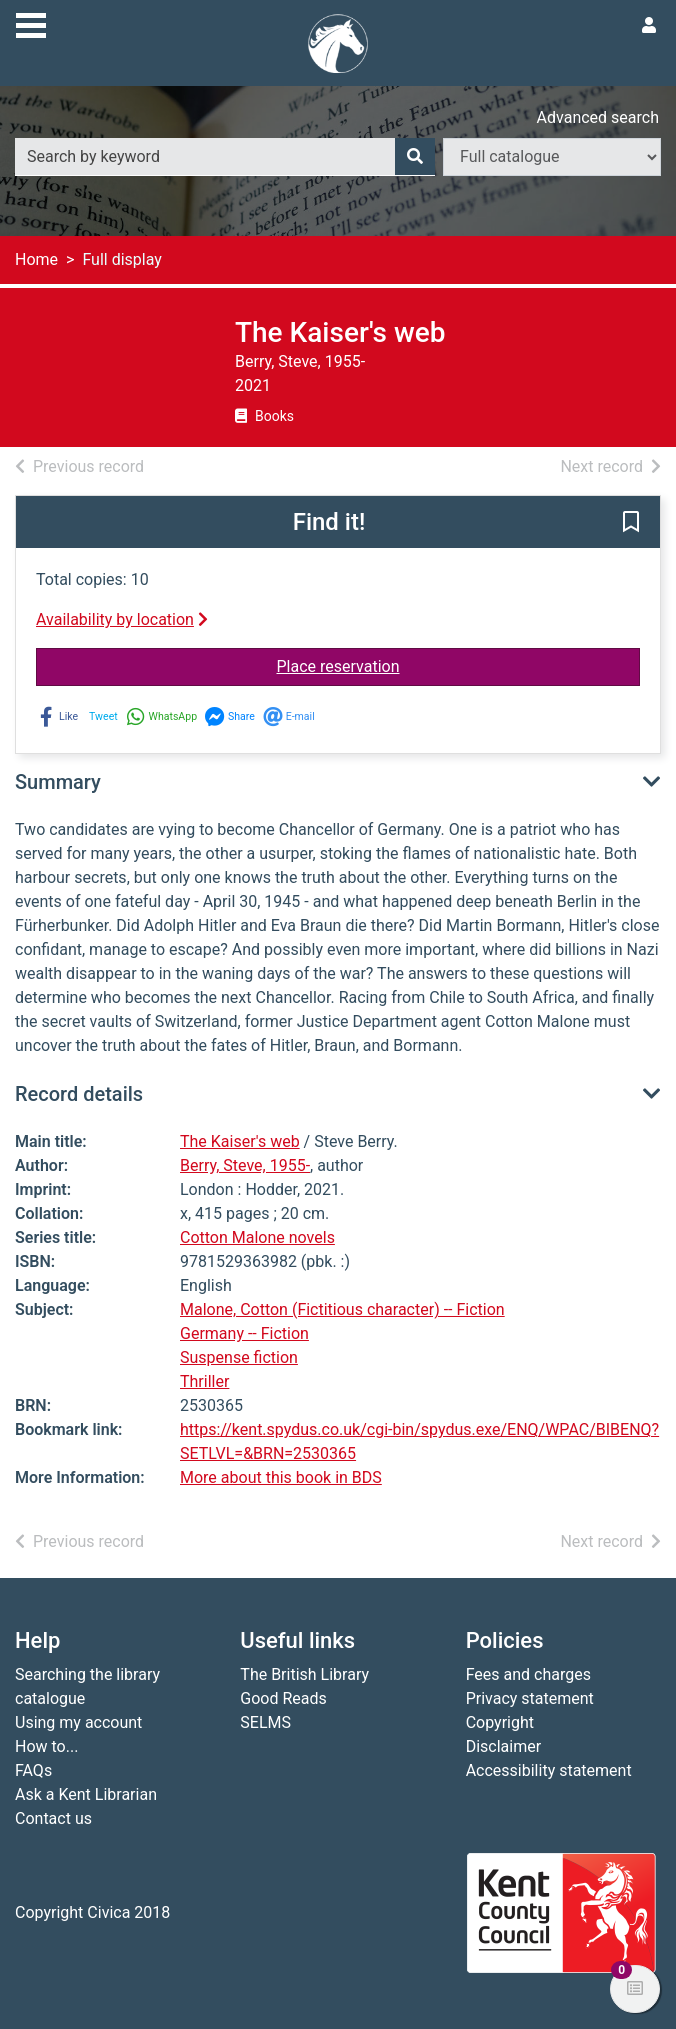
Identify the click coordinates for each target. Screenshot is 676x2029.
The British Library (304, 1674)
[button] (631, 523)
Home (36, 259)
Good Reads (283, 1698)
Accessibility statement (549, 1770)
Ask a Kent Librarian (86, 1794)
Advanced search (598, 117)
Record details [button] (79, 1094)
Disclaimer (503, 1746)
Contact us (53, 1818)
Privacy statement (530, 1698)
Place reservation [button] (409, 665)
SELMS (265, 1722)
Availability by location (122, 619)
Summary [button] (58, 782)
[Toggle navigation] (31, 23)
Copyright (500, 1722)
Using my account (78, 1722)
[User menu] (649, 26)
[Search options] (552, 157)
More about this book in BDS (281, 1477)
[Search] (415, 157)
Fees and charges (528, 1674)
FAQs (33, 1770)
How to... (46, 1746)
